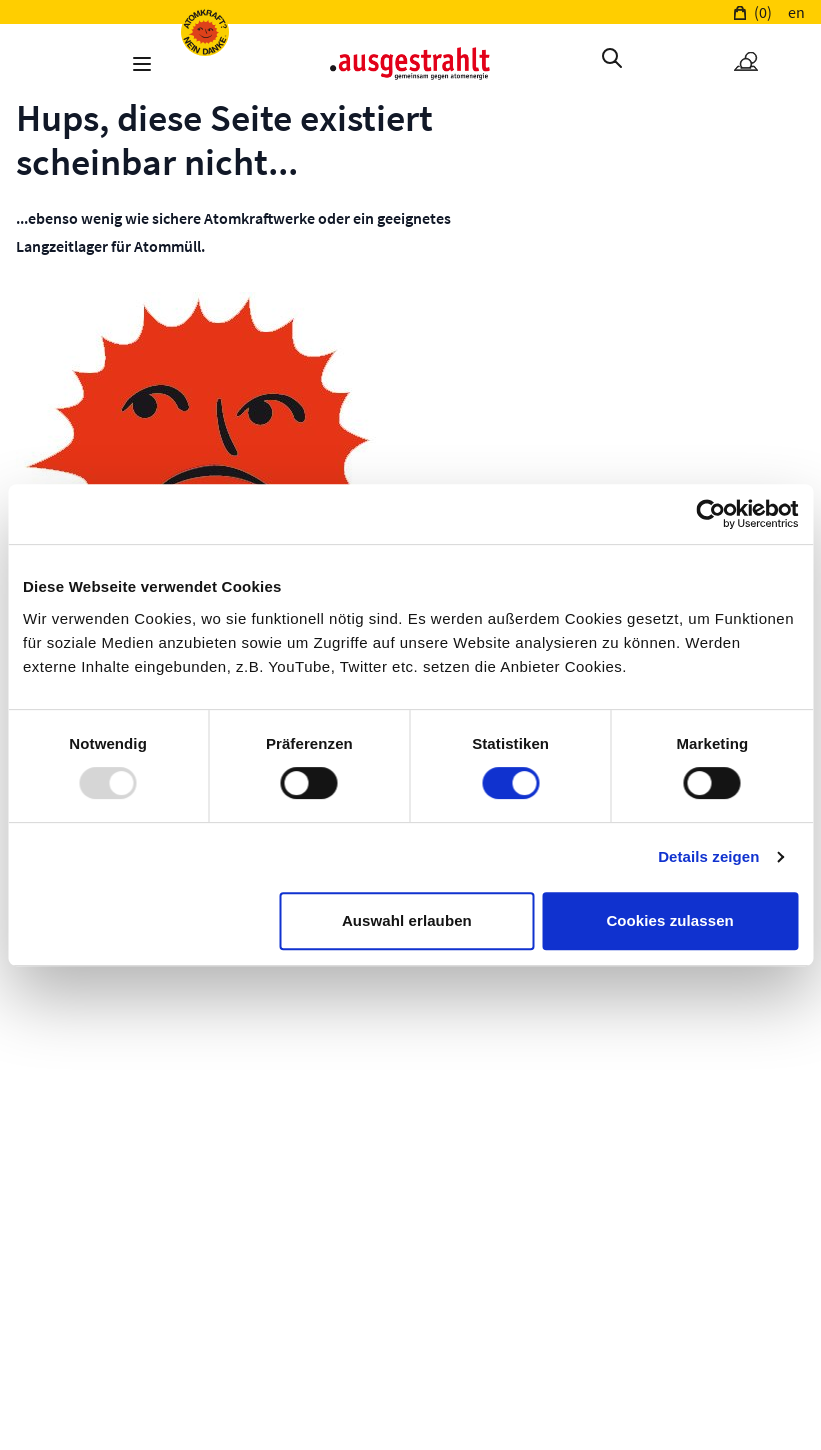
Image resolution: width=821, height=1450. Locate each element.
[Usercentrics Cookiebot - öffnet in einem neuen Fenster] (710, 514)
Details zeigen (708, 856)
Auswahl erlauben (407, 920)
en (796, 12)
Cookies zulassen (669, 920)
